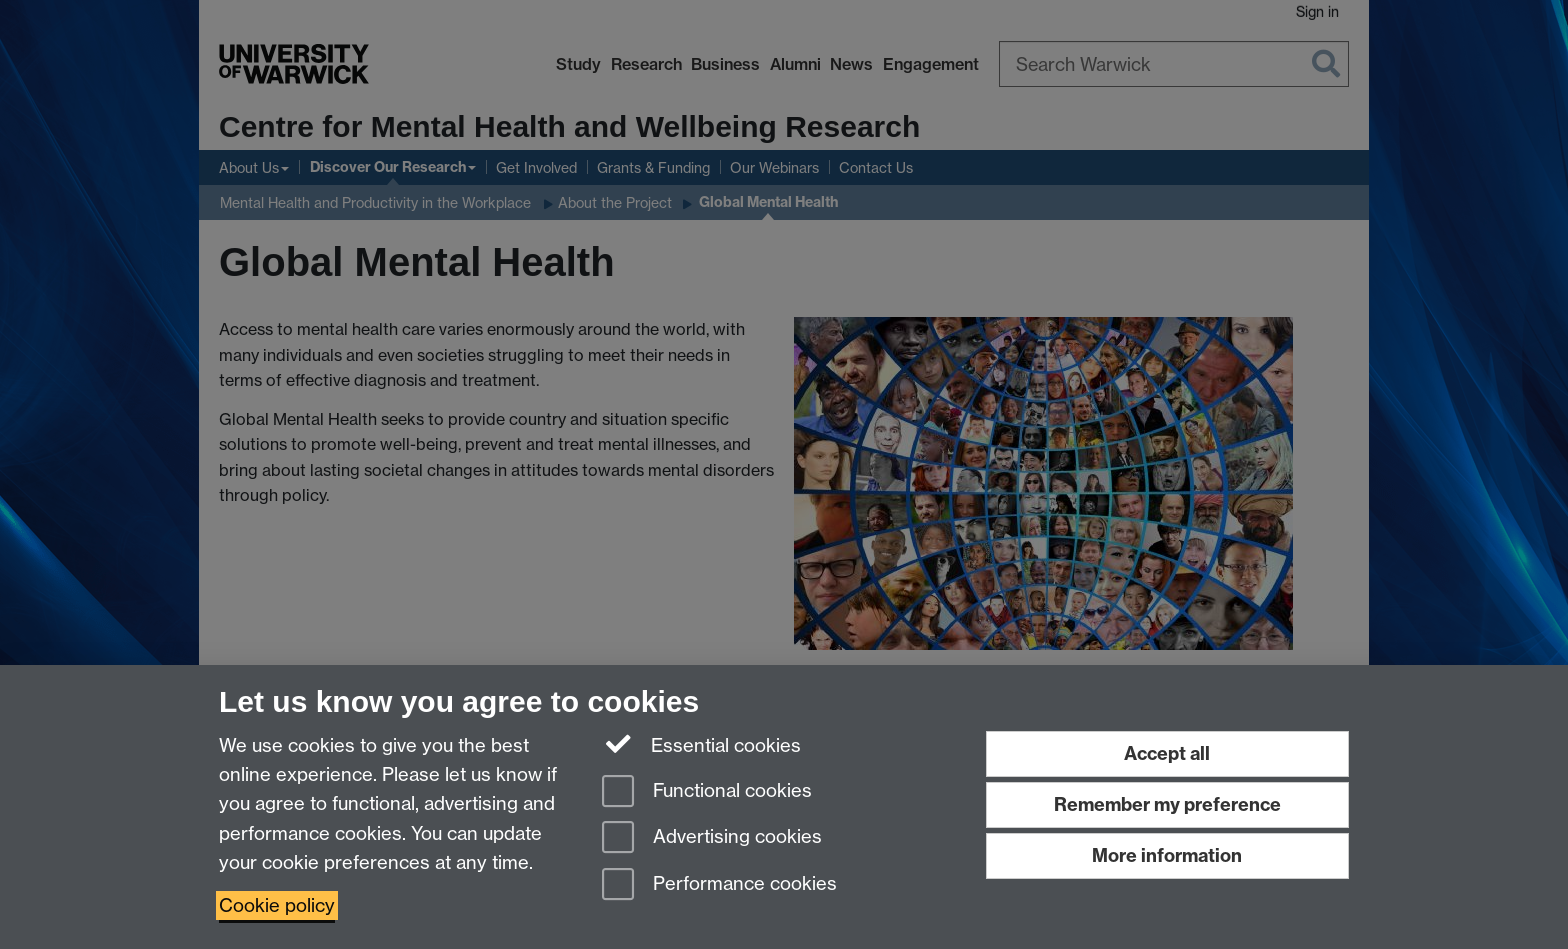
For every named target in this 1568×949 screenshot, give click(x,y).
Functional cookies (707, 792)
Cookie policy (277, 905)
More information (1167, 855)
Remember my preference (1167, 804)
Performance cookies (719, 885)
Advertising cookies (712, 838)
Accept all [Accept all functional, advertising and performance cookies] (1167, 753)
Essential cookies (701, 744)
